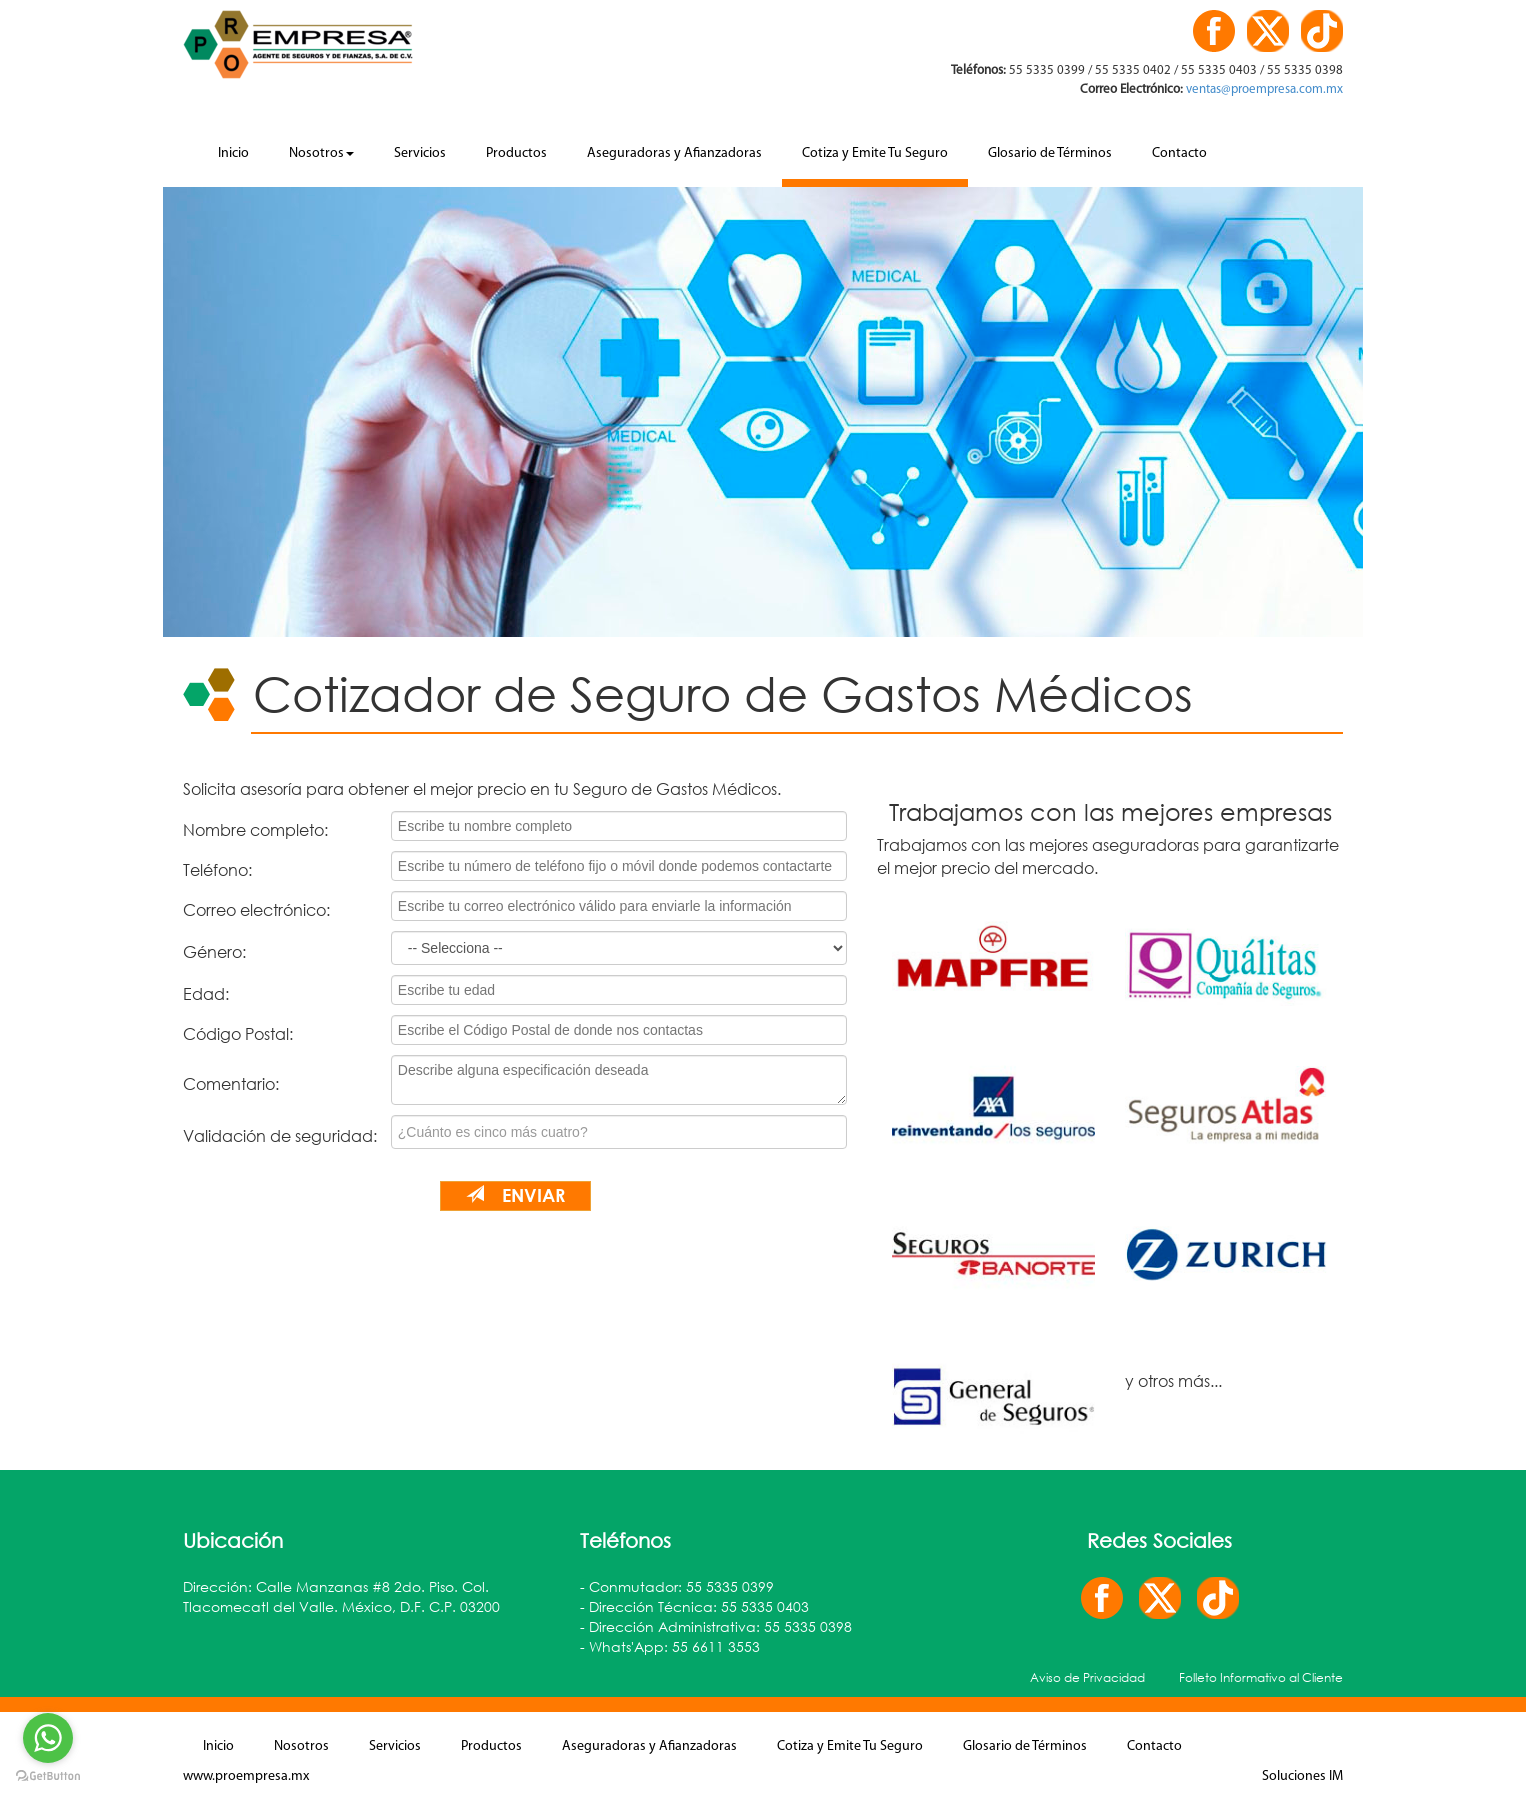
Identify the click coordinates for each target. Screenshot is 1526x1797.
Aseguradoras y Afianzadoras (674, 153)
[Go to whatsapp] (48, 1738)
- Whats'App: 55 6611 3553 (670, 1646)
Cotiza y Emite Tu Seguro (875, 153)
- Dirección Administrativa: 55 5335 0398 (716, 1626)
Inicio (233, 153)
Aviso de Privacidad (1087, 1677)
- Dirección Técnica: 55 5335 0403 (694, 1606)
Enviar (515, 1194)
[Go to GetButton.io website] (48, 1776)
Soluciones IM (1302, 1776)
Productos (516, 153)
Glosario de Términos (1050, 153)
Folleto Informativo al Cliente (1261, 1677)
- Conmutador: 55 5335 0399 (677, 1586)
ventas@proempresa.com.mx (1263, 89)
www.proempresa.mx (246, 1776)
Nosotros (321, 153)
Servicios (420, 153)
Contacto (1179, 153)
